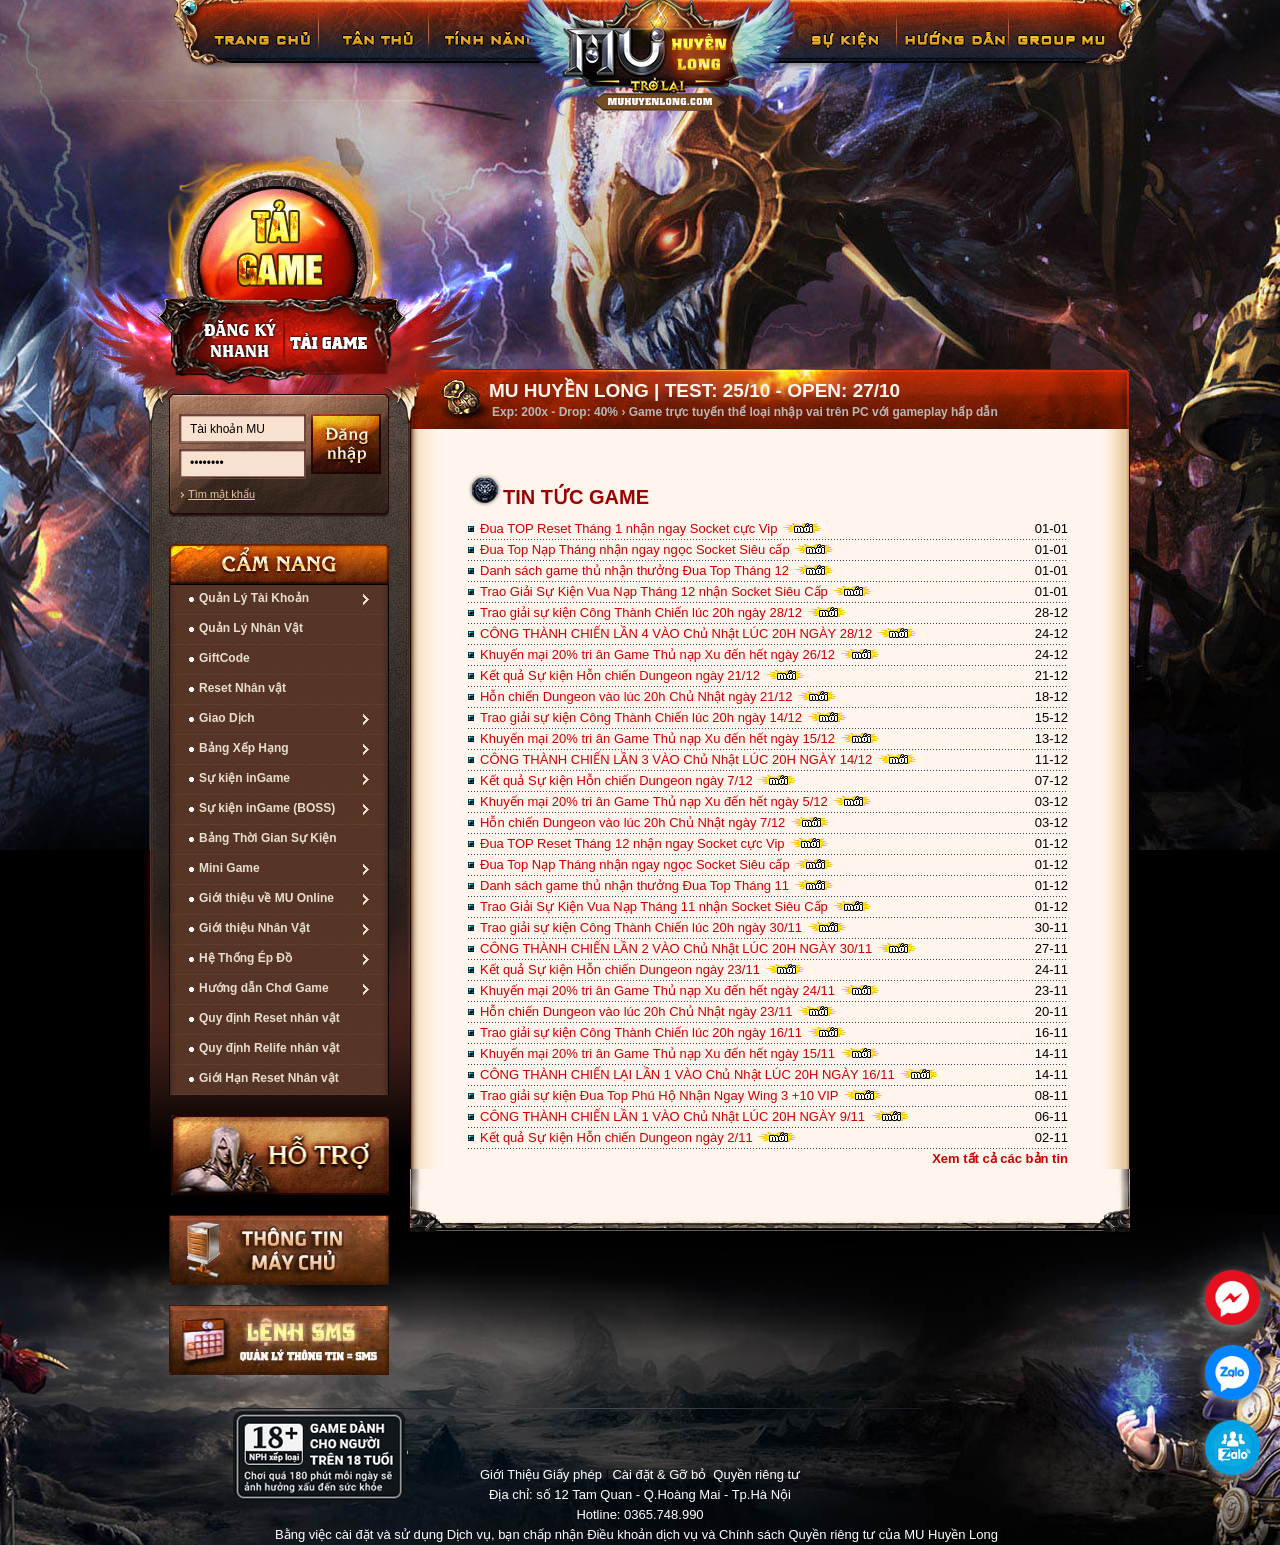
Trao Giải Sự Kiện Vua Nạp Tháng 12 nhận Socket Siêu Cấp (654, 591)
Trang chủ (260, 54)
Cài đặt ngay (278, 266)
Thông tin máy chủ (279, 1250)
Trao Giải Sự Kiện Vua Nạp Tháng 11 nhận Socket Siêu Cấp (654, 906)
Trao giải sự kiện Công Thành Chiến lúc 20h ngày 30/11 (641, 927)
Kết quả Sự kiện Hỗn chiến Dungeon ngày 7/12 (616, 780)
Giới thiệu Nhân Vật (254, 928)
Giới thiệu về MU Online (266, 898)
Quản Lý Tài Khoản (254, 598)
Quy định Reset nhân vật (269, 1018)
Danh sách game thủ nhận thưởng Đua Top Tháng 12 (634, 570)
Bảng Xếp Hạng (244, 748)
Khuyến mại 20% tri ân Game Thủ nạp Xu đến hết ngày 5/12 (654, 801)
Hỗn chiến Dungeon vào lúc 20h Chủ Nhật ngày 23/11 (636, 1011)
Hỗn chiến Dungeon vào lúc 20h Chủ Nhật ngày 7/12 (632, 822)
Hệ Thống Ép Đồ (245, 958)
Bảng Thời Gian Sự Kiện (268, 838)
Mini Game (229, 868)
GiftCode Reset (833, 54)
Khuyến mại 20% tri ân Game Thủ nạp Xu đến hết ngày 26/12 (657, 654)
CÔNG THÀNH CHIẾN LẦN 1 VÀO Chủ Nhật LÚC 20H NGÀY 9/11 (672, 1116)
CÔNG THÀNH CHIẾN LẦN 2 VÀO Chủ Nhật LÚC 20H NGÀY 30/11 (676, 948)
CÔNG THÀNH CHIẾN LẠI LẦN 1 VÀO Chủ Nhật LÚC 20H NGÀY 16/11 (687, 1074)
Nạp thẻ (344, 341)
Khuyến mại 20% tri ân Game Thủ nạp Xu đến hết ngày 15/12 (657, 738)
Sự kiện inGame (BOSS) (267, 808)
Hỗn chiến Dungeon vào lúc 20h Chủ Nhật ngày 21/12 (636, 696)
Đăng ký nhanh (220, 341)
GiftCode (224, 658)
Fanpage (1064, 54)
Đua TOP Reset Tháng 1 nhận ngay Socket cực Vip (628, 528)
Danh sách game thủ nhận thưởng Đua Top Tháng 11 (634, 885)
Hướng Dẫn (954, 54)
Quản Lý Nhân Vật (251, 628)
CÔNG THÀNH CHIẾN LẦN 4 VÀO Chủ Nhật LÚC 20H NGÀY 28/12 (676, 633)
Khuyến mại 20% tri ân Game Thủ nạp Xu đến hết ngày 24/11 (657, 990)
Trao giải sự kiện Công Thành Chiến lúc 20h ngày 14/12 (641, 717)
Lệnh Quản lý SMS (279, 1340)
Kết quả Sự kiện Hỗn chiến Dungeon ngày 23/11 (620, 969)
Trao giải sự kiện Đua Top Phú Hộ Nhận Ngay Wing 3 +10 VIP (659, 1095)
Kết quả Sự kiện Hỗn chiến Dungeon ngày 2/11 (616, 1137)
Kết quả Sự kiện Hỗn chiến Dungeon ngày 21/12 (620, 675)
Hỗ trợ (281, 1155)
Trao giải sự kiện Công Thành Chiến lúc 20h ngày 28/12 (641, 612)
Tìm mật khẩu (221, 494)
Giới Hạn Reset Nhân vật (269, 1078)
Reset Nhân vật (242, 688)
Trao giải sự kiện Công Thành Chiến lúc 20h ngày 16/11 (641, 1032)
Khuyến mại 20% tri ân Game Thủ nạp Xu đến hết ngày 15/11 (657, 1053)
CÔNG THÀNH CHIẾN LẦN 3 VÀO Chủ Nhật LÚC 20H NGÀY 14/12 (676, 759)
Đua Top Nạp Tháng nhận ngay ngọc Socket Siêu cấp (635, 549)
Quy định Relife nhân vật (269, 1048)
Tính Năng (488, 54)
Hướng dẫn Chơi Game (264, 988)
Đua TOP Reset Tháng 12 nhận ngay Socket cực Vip (632, 843)
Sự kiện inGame (244, 778)
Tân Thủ (376, 54)
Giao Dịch (227, 718)
